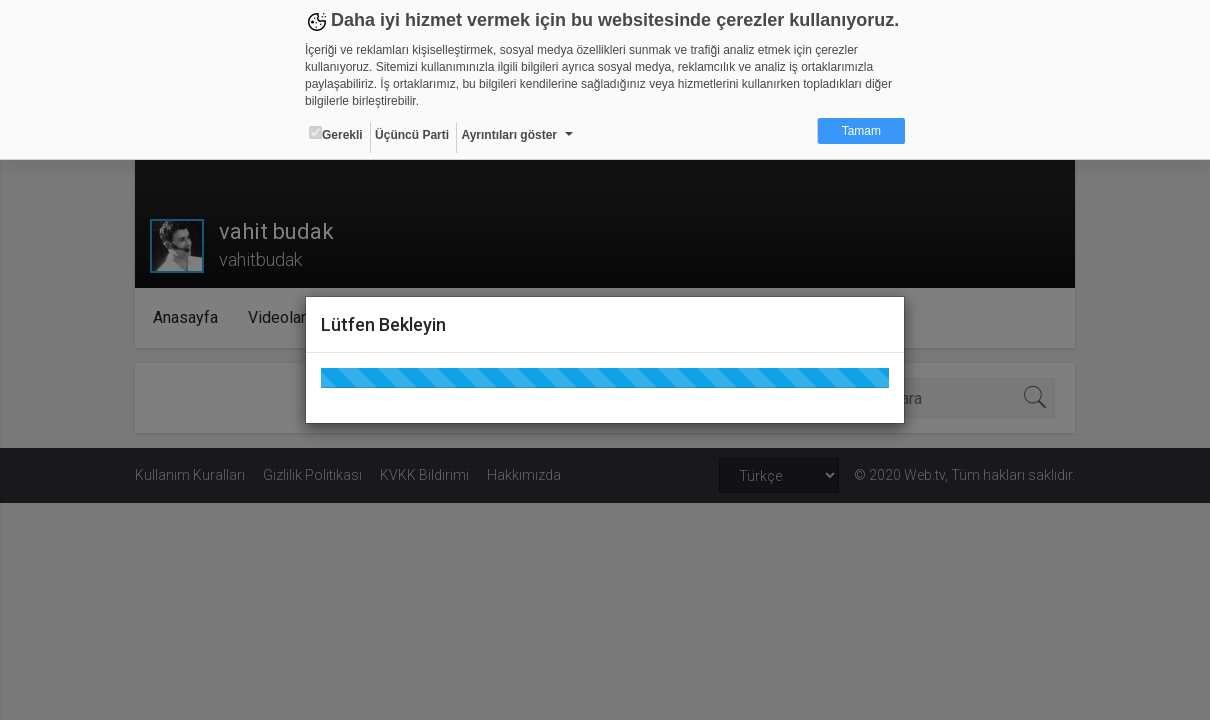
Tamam (861, 131)
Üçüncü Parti (412, 135)
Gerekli (336, 134)
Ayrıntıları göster (509, 135)
